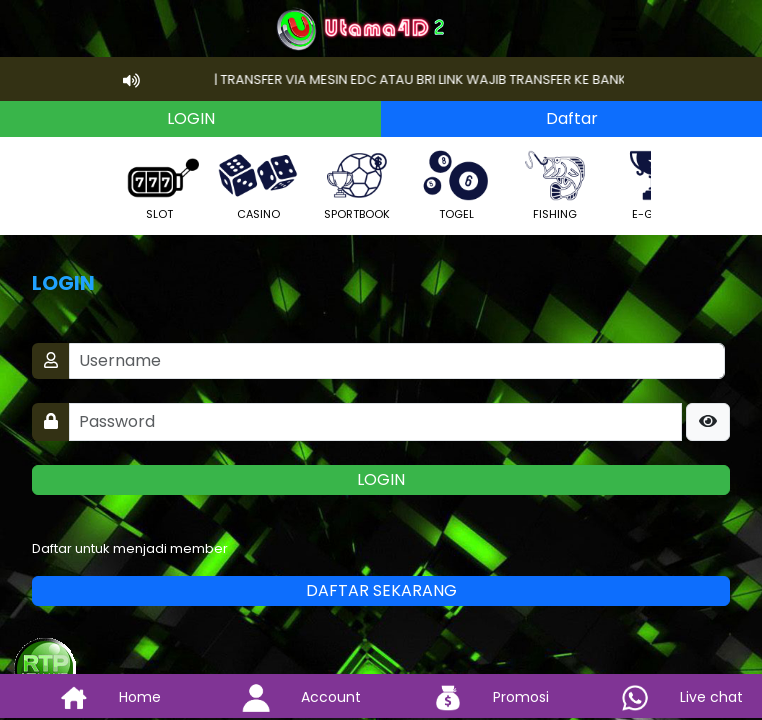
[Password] (375, 422)
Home (95, 697)
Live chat (666, 697)
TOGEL (456, 183)
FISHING (555, 183)
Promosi (476, 697)
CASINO (258, 183)
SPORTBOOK (357, 183)
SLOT (159, 183)
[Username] (397, 361)
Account (286, 697)
